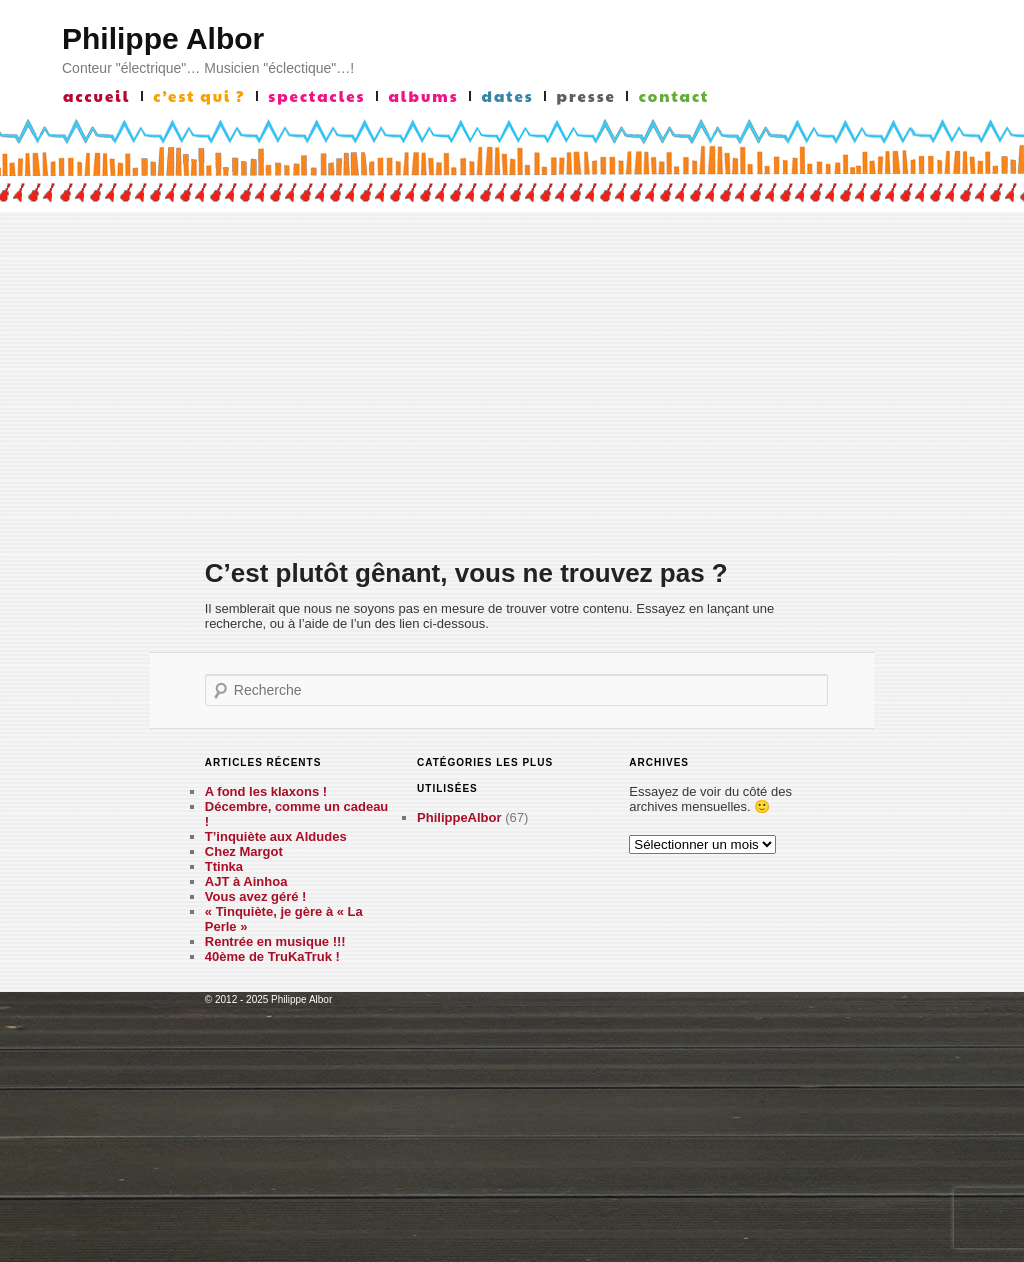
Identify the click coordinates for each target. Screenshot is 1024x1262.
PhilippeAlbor (459, 817)
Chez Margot (244, 851)
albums (423, 96)
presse (586, 96)
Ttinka (224, 866)
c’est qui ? (199, 96)
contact (674, 96)
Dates (508, 96)
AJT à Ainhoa (246, 881)
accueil (96, 96)
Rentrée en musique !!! (275, 941)
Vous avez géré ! (256, 896)
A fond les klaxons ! (266, 791)
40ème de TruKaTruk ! (272, 956)
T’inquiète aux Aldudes (276, 836)
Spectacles (316, 96)
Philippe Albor (163, 38)
